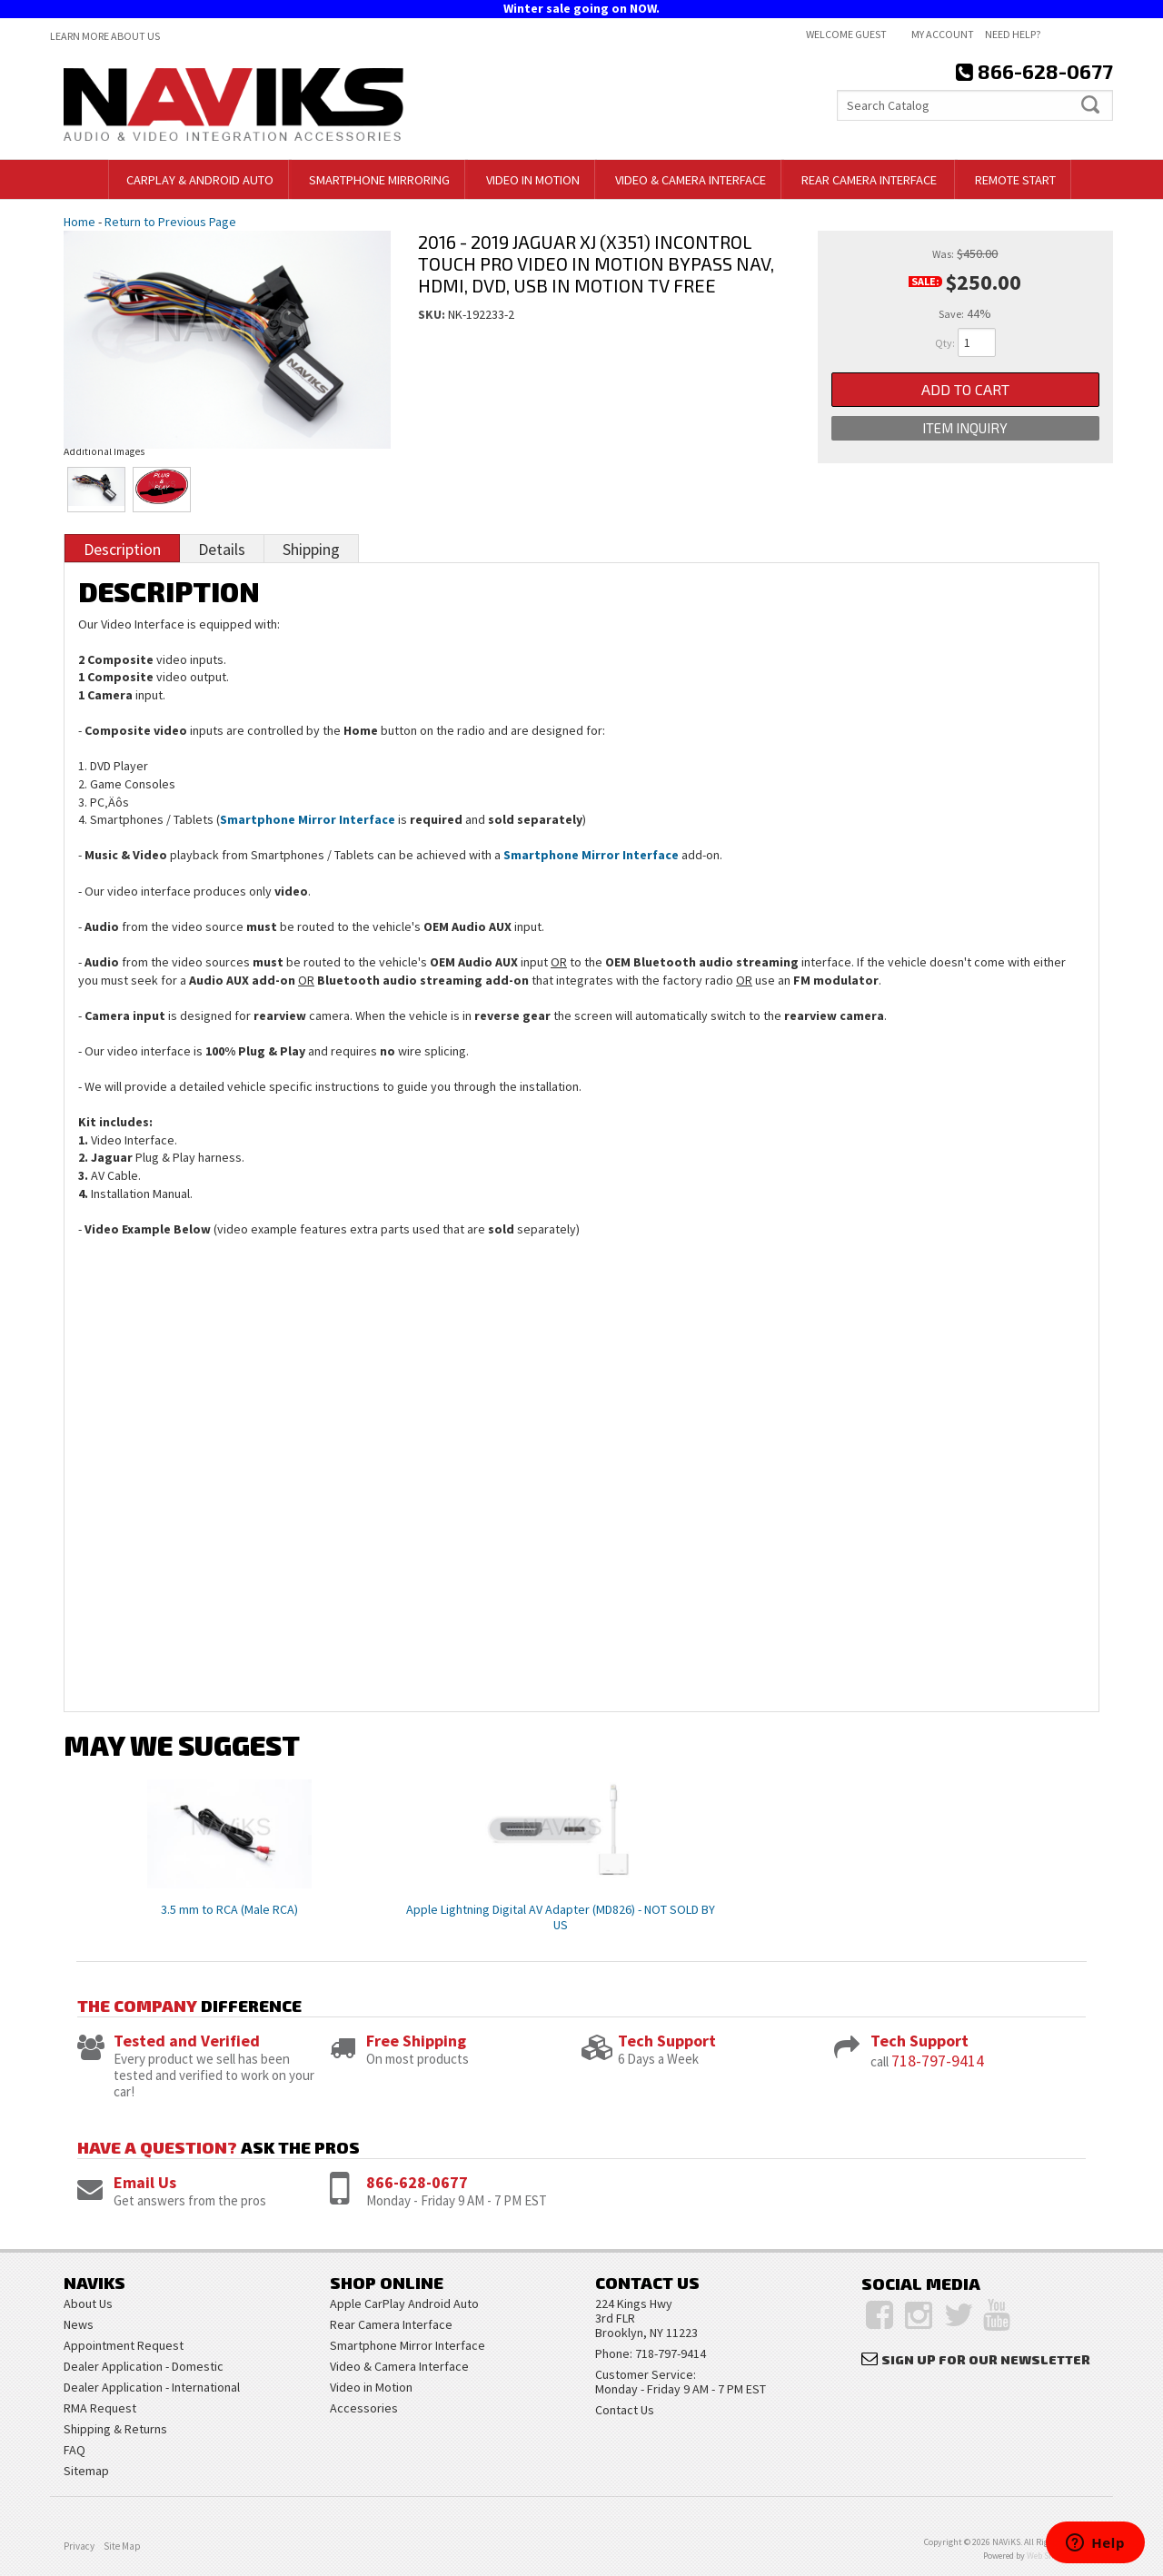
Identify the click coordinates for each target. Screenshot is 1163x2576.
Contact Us (624, 2410)
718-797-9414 (937, 2060)
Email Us (145, 2182)
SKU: (433, 314)
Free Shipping (416, 2040)
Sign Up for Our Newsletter (985, 2359)
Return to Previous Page (170, 221)
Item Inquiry (965, 428)
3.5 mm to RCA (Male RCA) (229, 1909)
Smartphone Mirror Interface (307, 819)
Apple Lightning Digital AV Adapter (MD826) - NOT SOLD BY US (560, 1917)
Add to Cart (965, 389)
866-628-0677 (417, 2182)
